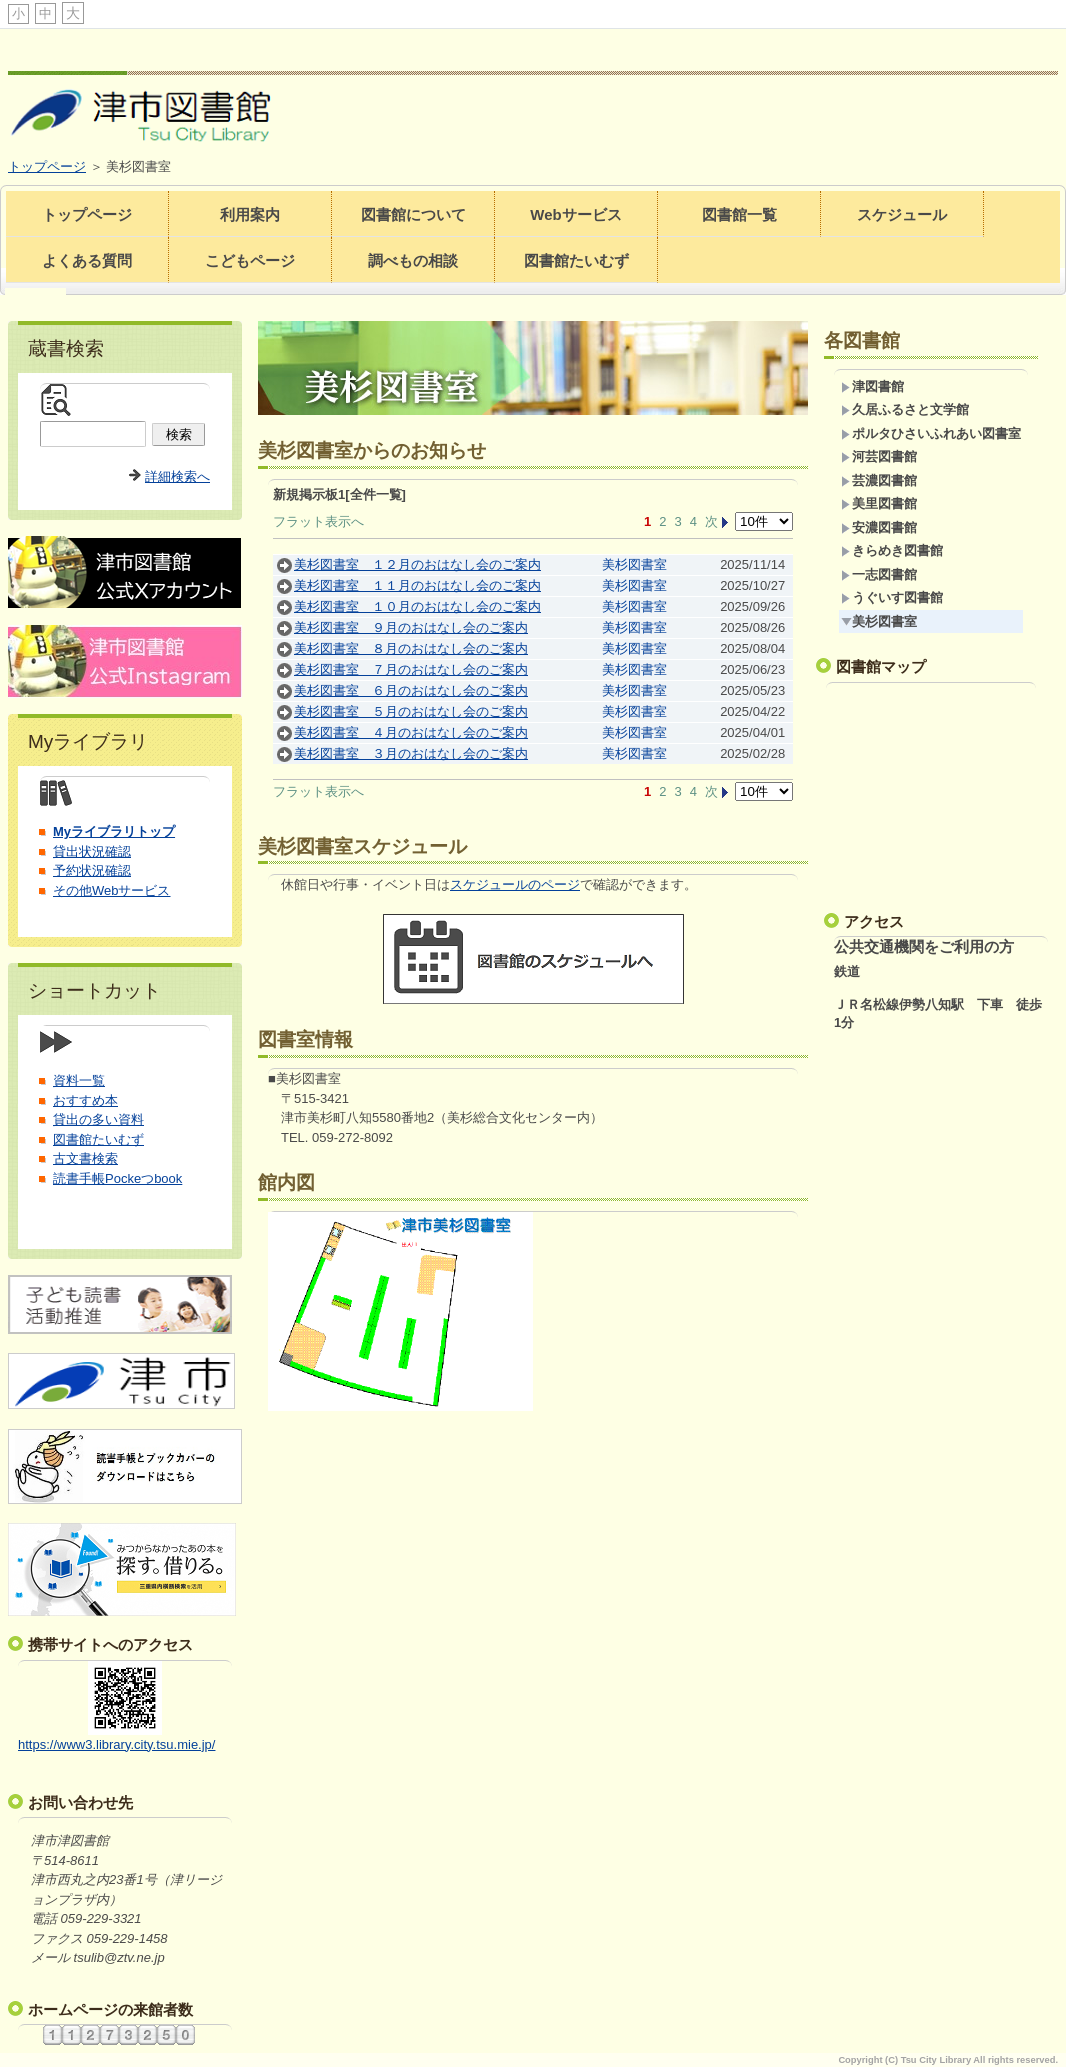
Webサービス (575, 214)
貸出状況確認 (92, 851)
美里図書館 (879, 503)
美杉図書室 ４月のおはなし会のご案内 (411, 732)
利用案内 (250, 214)
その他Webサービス (112, 890)
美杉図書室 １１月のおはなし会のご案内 (417, 585)
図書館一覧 (739, 214)
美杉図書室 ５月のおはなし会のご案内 (411, 711)
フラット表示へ (318, 521)
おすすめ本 (85, 1100)
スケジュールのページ (515, 884)
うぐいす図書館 (892, 597)
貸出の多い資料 (98, 1119)
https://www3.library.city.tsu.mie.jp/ (116, 1744)
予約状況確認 (92, 870)
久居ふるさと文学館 (905, 409)
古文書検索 (85, 1158)
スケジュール (902, 214)
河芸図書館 (879, 456)
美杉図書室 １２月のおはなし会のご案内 (417, 564)
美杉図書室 (634, 564)
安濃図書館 (879, 527)
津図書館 (872, 386)
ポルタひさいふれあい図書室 (931, 433)
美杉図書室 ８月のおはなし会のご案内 (411, 648)
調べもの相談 (413, 260)
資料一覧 (79, 1080)
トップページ (47, 166)
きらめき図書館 (892, 550)
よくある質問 (87, 260)
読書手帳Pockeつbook (117, 1178)
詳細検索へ (177, 476)
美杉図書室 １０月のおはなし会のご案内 (417, 606)
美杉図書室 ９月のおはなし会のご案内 (411, 627)
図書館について (413, 214)
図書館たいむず (576, 260)
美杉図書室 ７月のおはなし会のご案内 (411, 669)
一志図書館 (879, 574)
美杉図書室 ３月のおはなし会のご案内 (411, 753)
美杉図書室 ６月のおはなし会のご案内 (411, 690)
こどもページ (250, 260)
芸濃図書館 (879, 480)
